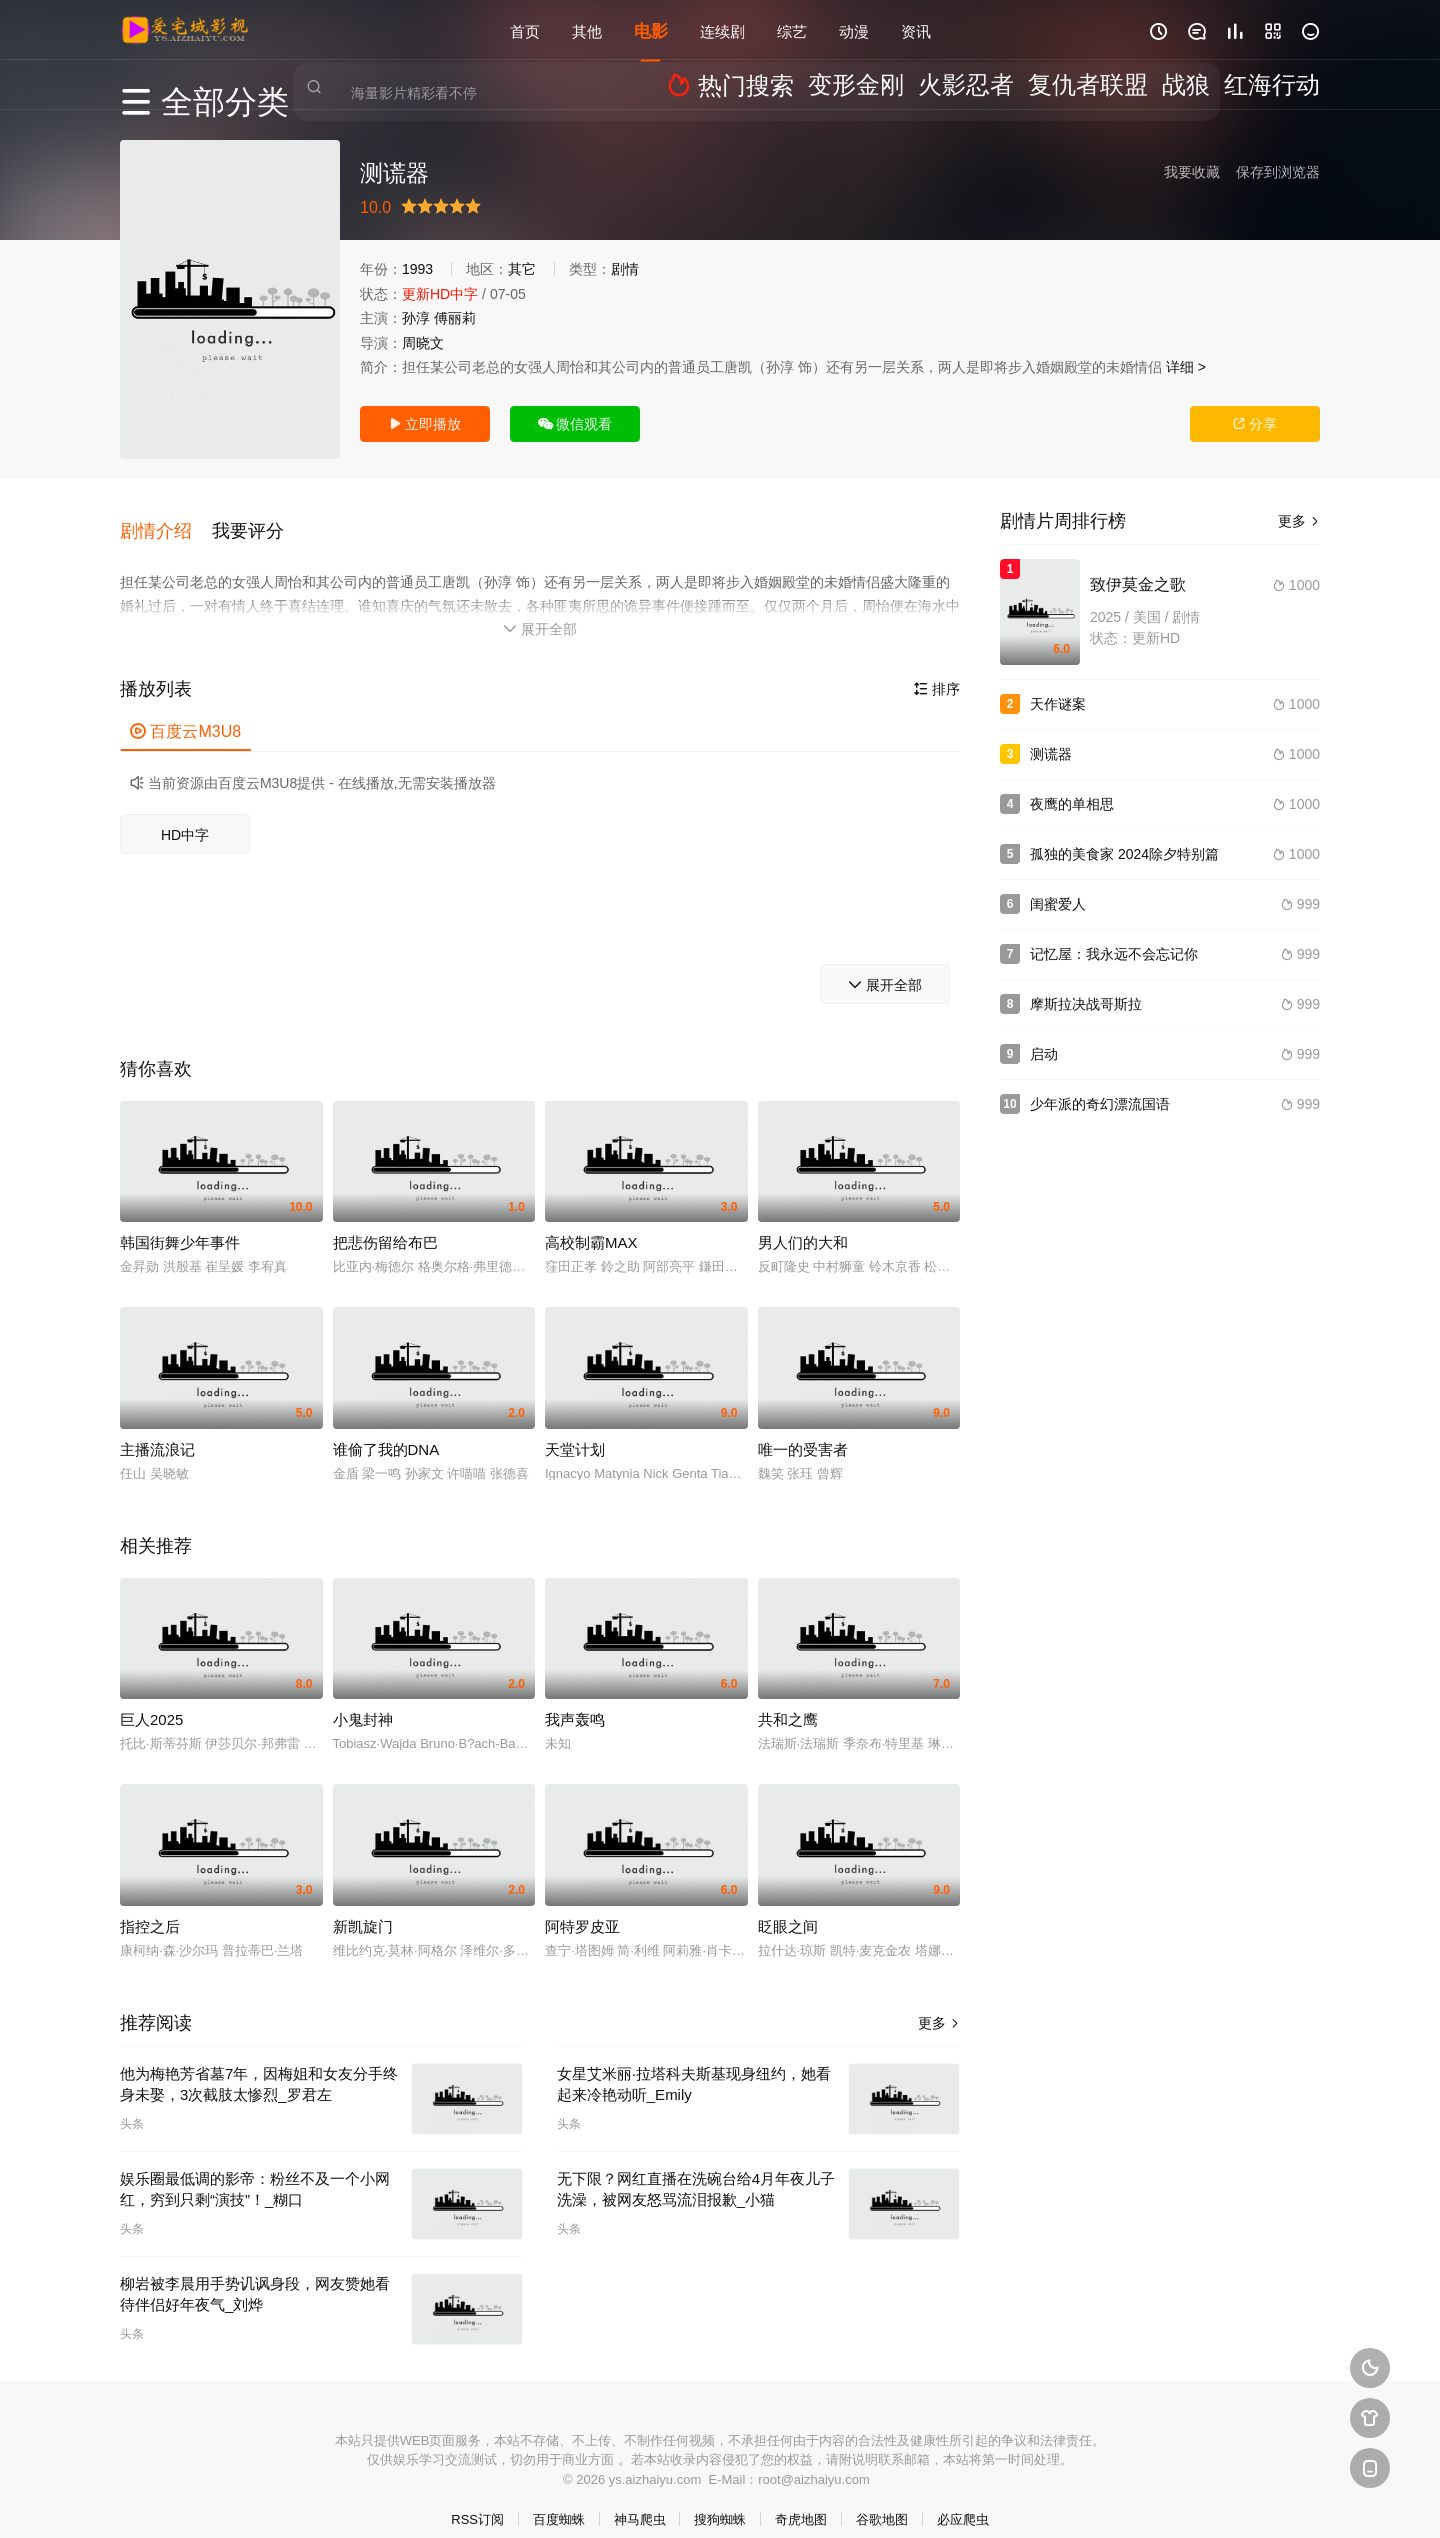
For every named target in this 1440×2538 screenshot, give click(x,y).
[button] (166, 519)
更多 (939, 2002)
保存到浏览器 (1278, 172)
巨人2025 (151, 1698)
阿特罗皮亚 (582, 1905)
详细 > (1186, 367)
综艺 (792, 29)
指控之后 (150, 1905)
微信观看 (575, 424)
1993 (417, 269)
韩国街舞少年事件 (180, 1221)
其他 (587, 29)
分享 (1255, 424)
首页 (525, 29)
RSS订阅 (477, 2498)
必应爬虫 (963, 2498)
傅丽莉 (455, 318)
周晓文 (423, 343)
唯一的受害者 (803, 1428)
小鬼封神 (363, 1698)
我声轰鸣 (575, 1698)
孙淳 (416, 318)
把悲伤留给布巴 (385, 1221)
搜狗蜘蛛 (720, 2498)
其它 (522, 269)
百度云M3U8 (185, 710)
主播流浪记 (157, 1428)
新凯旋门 (363, 1905)
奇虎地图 (801, 2498)
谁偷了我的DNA (386, 1428)
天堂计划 (575, 1428)
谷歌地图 (882, 2498)
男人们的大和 (803, 1221)
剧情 (625, 269)
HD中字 (185, 814)
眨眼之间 (788, 1905)
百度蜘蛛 (559, 2498)
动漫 (854, 29)
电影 (651, 29)
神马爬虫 (640, 2498)
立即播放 (425, 424)
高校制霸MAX (591, 1221)
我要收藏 (1192, 172)
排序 (937, 668)
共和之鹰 (788, 1698)
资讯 (916, 29)
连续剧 (722, 29)
